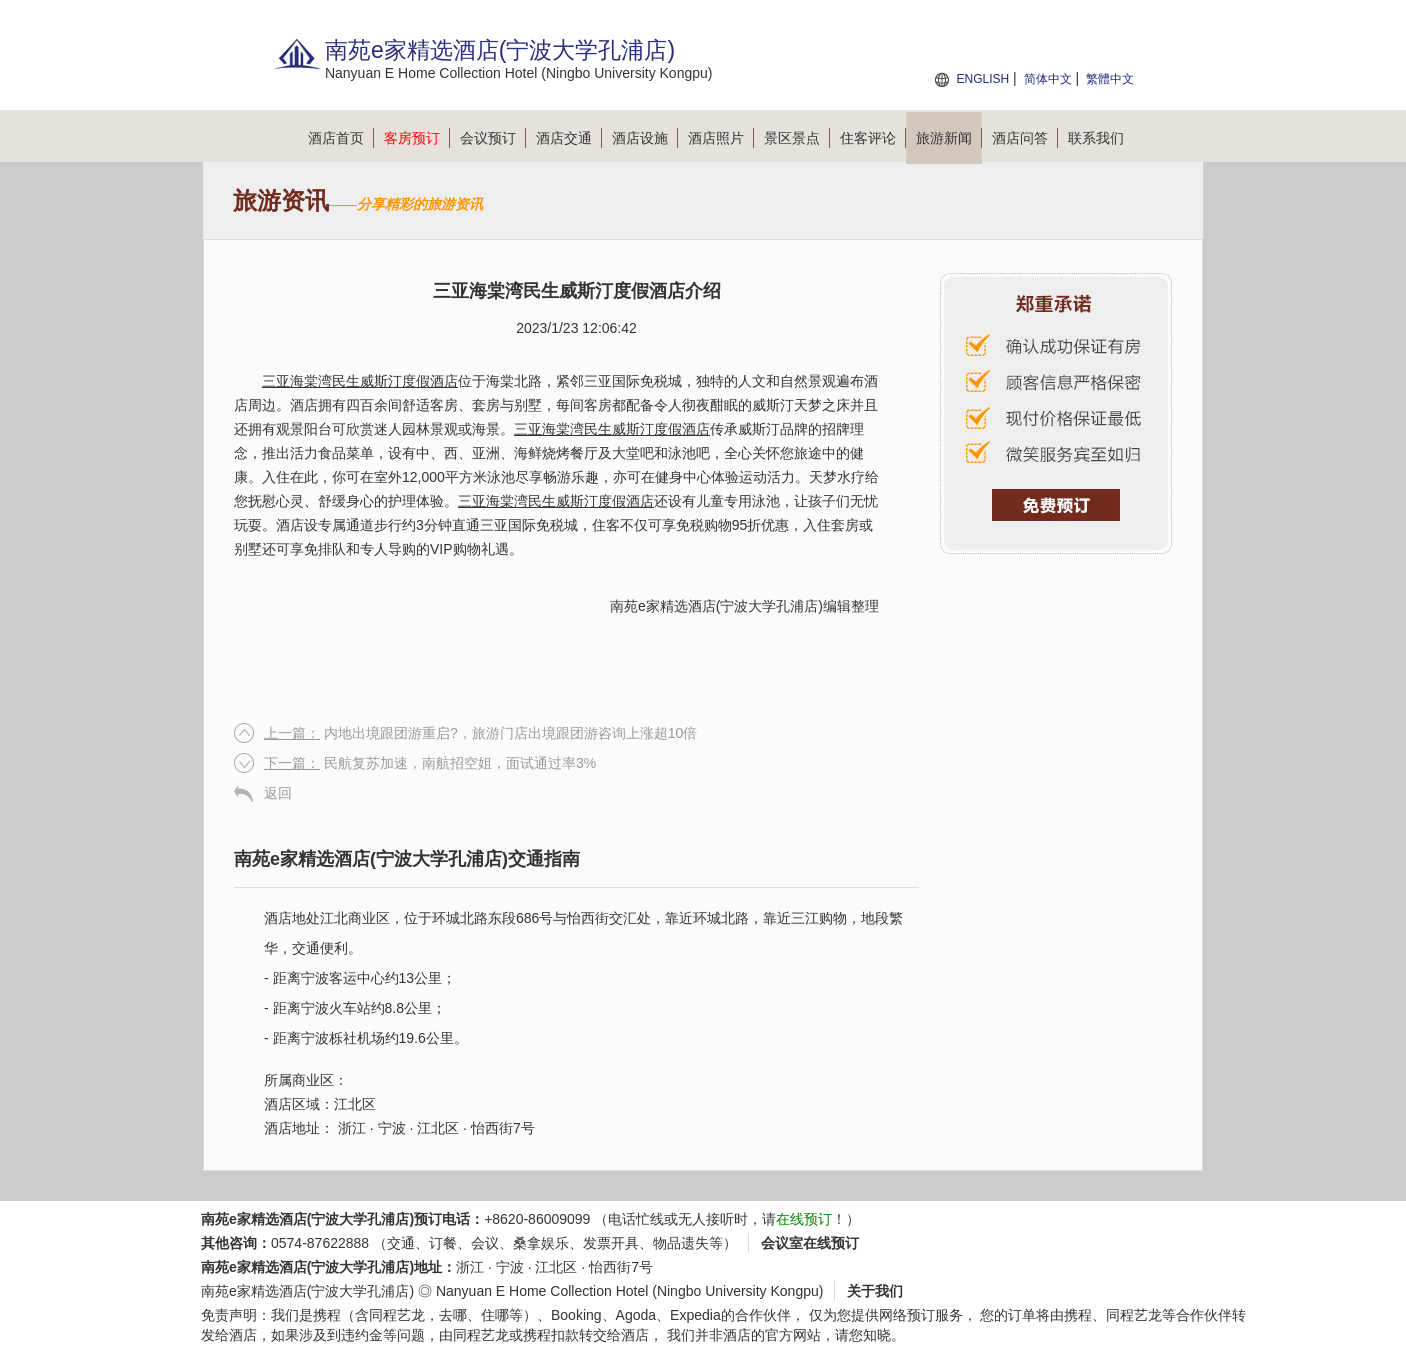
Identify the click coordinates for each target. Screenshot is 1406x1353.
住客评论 (873, 138)
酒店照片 (721, 138)
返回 (278, 793)
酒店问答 (1025, 138)
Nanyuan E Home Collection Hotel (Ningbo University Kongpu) (630, 1291)
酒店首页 (341, 138)
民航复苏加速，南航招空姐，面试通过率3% (430, 763)
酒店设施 (645, 138)
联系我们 (1096, 138)
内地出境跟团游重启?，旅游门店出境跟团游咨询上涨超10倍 (480, 733)
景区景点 (797, 138)
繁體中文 (1110, 79)
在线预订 (804, 1219)
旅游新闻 (949, 138)
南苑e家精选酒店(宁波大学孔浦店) (716, 606)
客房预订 (417, 138)
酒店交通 (569, 138)
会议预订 (493, 138)
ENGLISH (982, 79)
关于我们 (875, 1291)
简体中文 (1048, 79)
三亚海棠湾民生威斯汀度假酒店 (360, 381)
